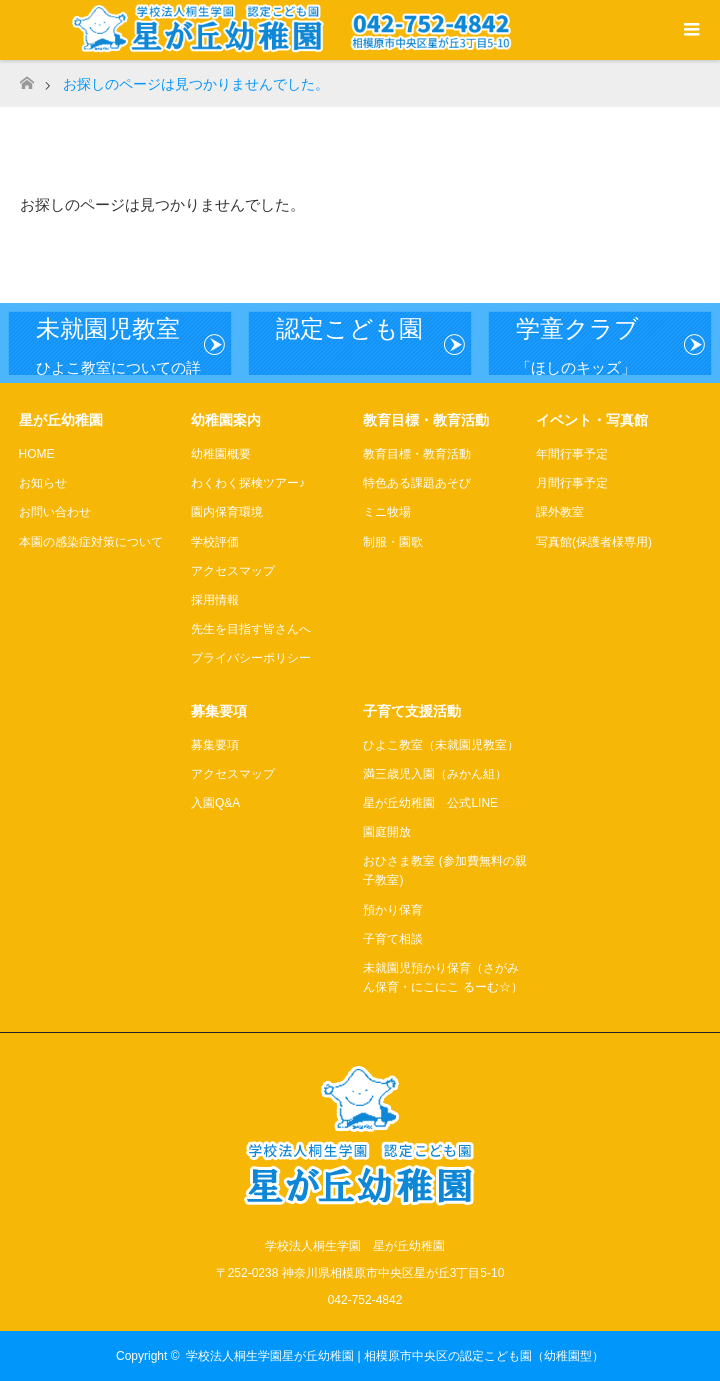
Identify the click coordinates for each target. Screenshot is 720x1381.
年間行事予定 (572, 454)
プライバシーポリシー (251, 658)
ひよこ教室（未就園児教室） (441, 745)
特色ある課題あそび (417, 483)
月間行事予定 (572, 483)
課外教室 (560, 512)
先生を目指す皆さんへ (251, 629)
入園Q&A (215, 803)
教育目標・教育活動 (417, 454)
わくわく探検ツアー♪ (248, 483)
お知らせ (43, 483)
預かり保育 (393, 910)
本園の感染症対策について (91, 542)
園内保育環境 (227, 512)
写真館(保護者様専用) (594, 542)
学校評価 (215, 542)
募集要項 (215, 745)
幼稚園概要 (221, 454)
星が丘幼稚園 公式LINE (430, 803)
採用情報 (215, 600)
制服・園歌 (393, 542)
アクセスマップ (233, 571)
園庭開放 (387, 832)
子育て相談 (393, 939)
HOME (37, 454)
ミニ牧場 (387, 512)
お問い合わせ (55, 512)
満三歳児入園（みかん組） (435, 774)
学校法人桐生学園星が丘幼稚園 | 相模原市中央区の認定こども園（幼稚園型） (395, 1356)
